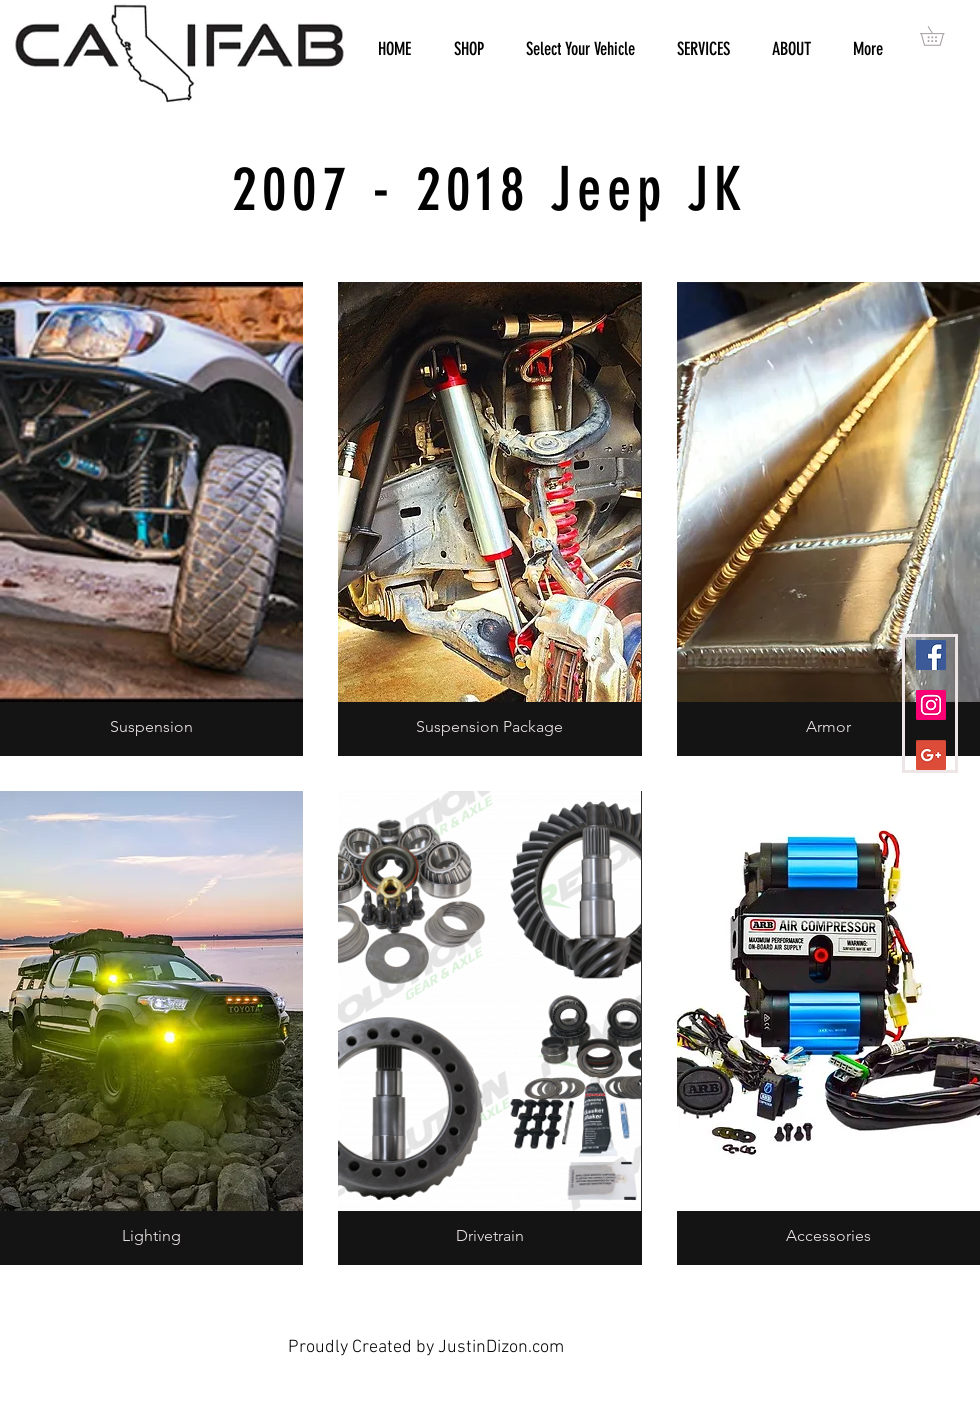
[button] (941, 36)
